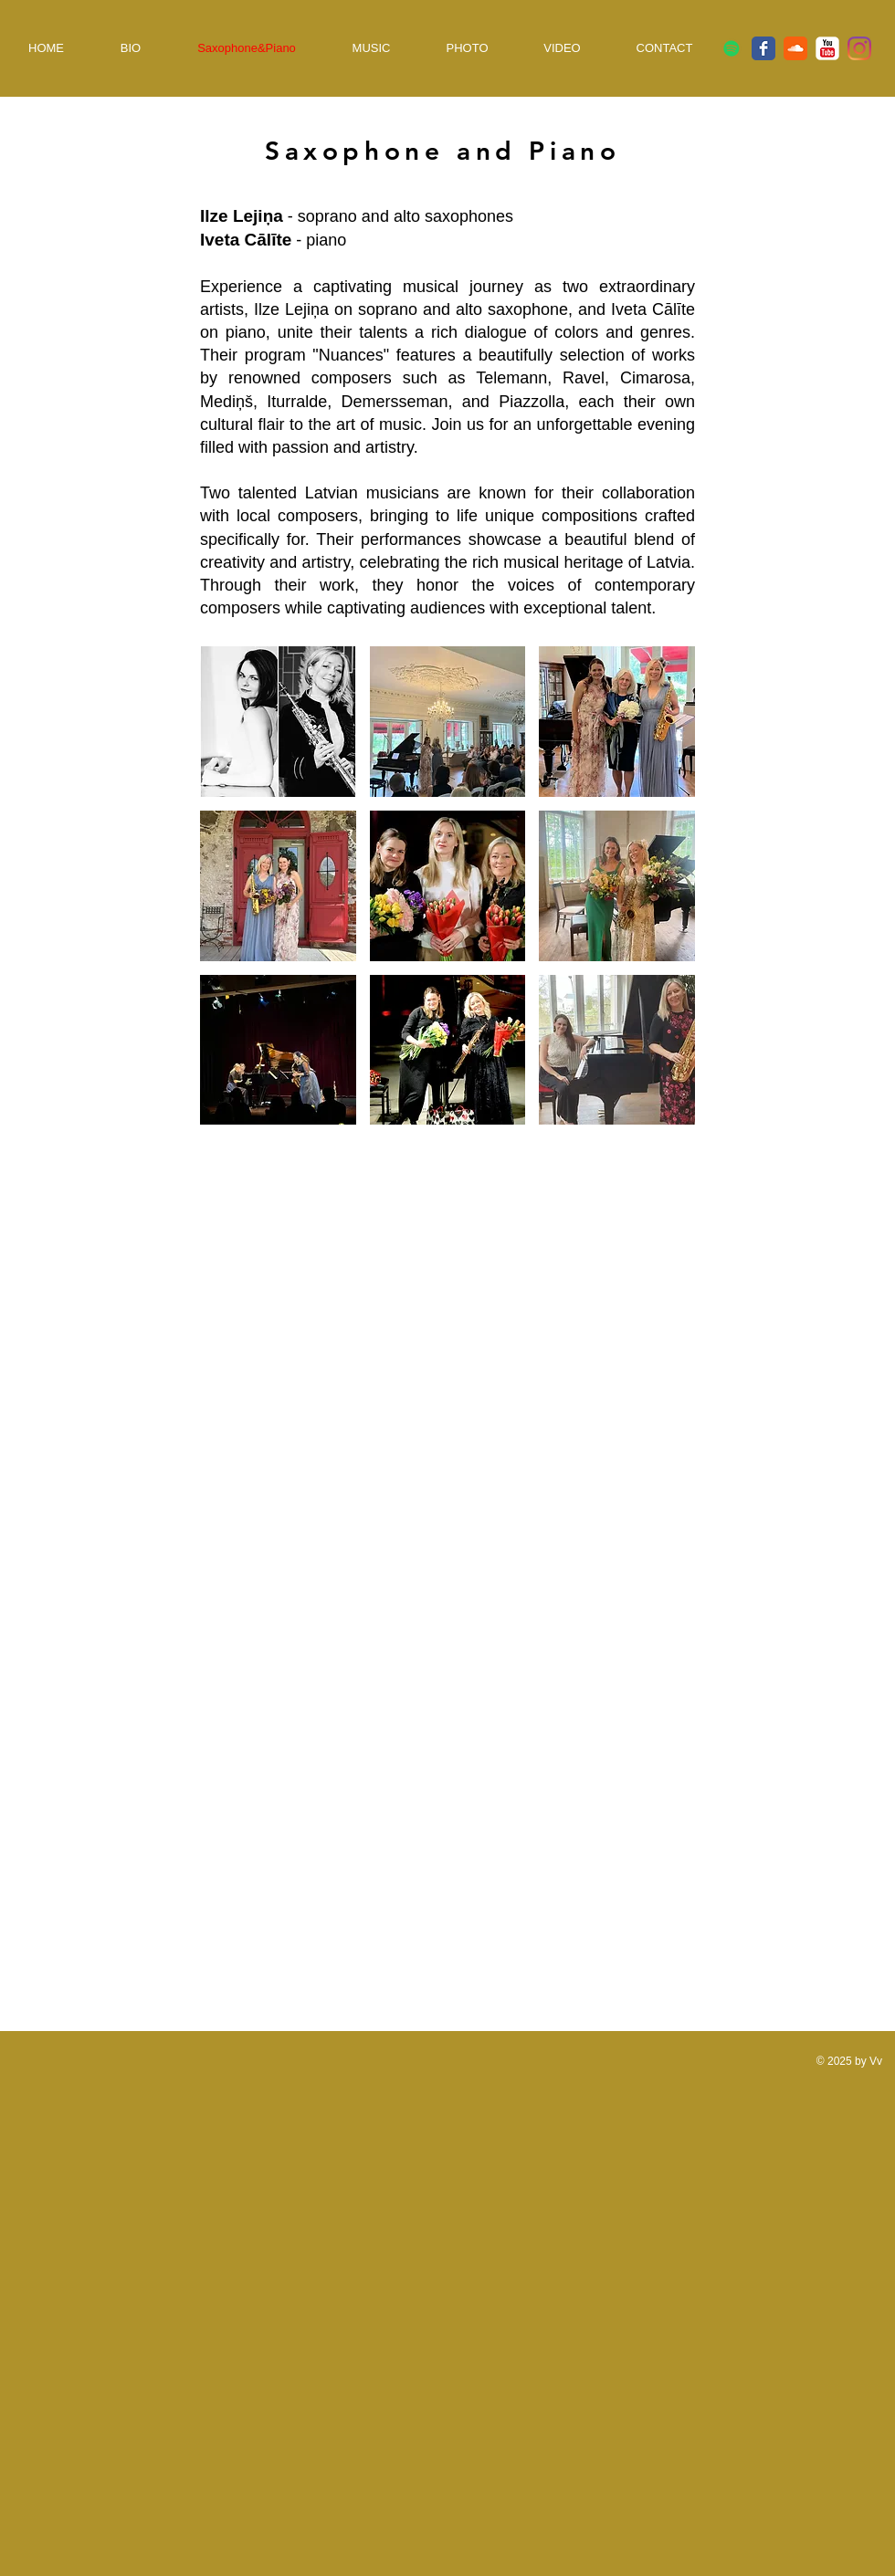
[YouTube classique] (827, 48)
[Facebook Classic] (763, 48)
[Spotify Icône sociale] (731, 48)
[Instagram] (859, 48)
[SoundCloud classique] (795, 48)
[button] (278, 721)
